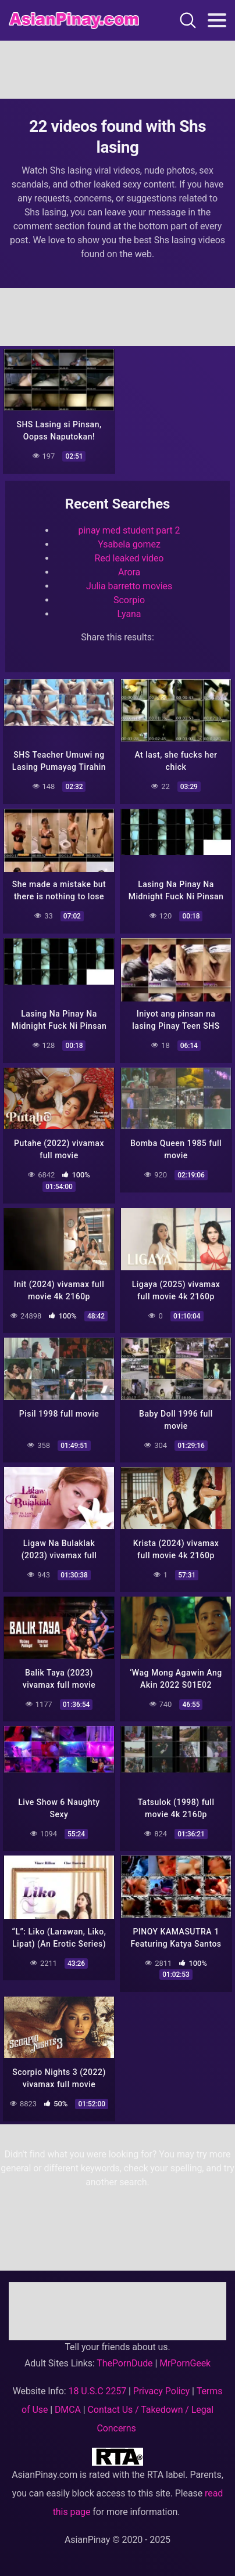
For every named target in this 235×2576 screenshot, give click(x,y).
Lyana (129, 613)
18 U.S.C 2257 (98, 2391)
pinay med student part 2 (129, 530)
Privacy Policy (161, 2391)
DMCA (68, 2409)
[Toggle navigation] (217, 20)
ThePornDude (124, 2363)
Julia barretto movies (129, 586)
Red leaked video (129, 558)
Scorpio (129, 600)
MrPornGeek (185, 2363)
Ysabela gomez (129, 544)
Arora (129, 572)
